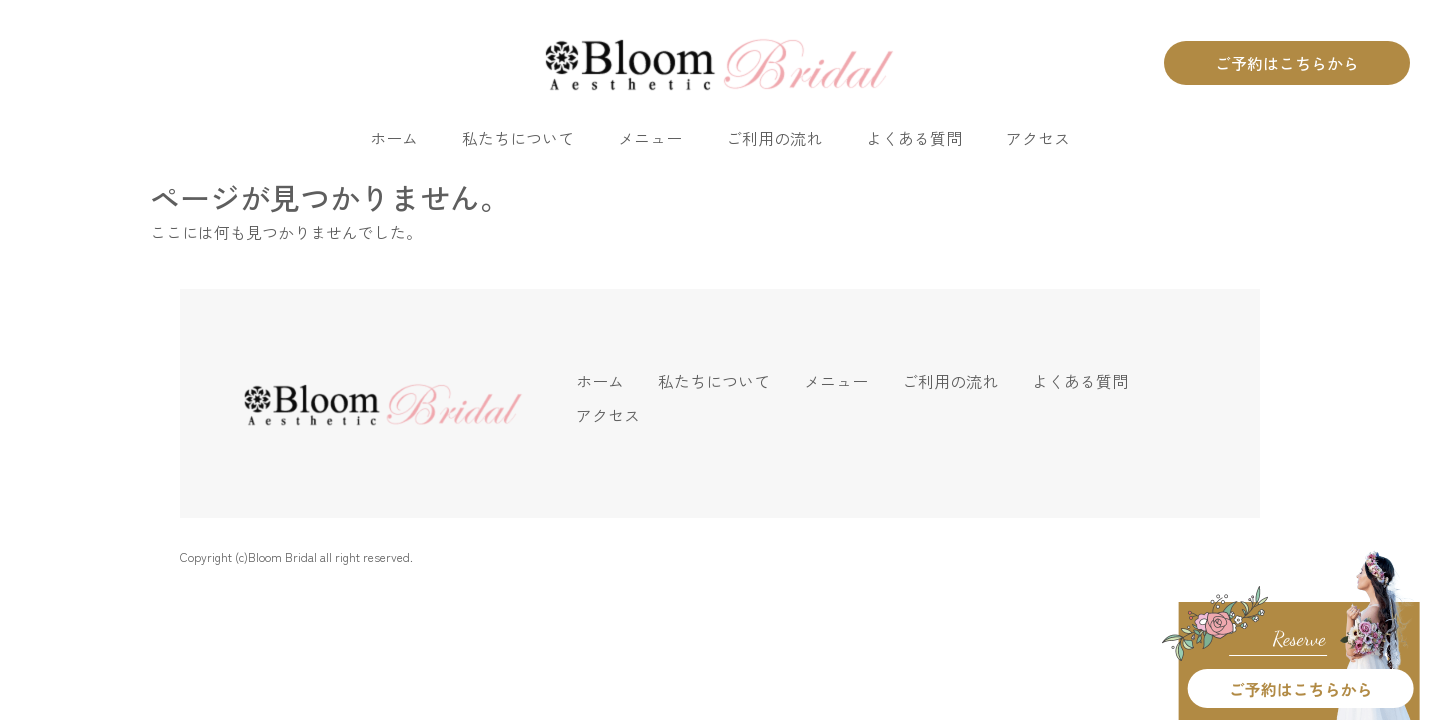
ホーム (394, 138)
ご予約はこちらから (1287, 63)
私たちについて (518, 138)
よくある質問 (914, 138)
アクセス (1038, 138)
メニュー (650, 138)
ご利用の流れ (774, 138)
